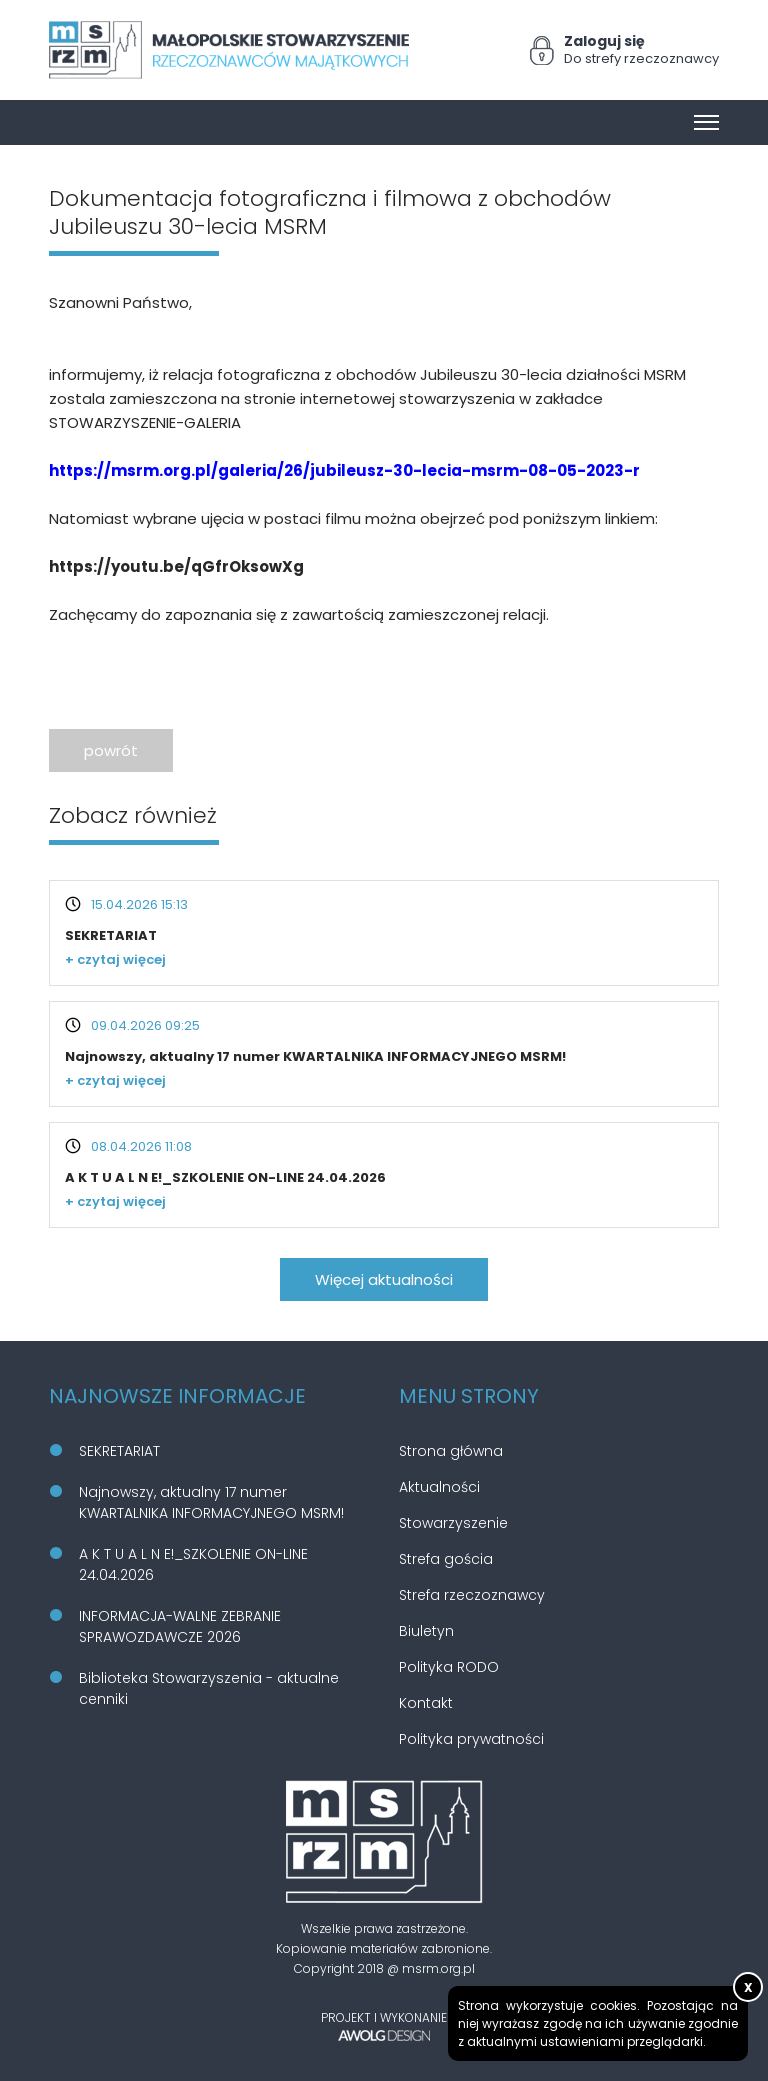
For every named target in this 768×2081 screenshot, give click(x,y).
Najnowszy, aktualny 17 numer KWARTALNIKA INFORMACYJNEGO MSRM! (315, 1056)
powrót (111, 750)
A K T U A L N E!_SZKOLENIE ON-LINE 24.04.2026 (225, 1177)
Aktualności (439, 1487)
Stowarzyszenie (453, 1523)
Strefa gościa (446, 1559)
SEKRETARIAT (111, 935)
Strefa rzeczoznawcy (472, 1595)
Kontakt (426, 1703)
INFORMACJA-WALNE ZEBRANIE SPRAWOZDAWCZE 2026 (180, 1626)
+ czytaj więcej (115, 959)
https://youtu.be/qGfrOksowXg (176, 566)
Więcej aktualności (384, 1279)
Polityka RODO (449, 1667)
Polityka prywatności (471, 1739)
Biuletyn (426, 1631)
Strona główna (451, 1451)
